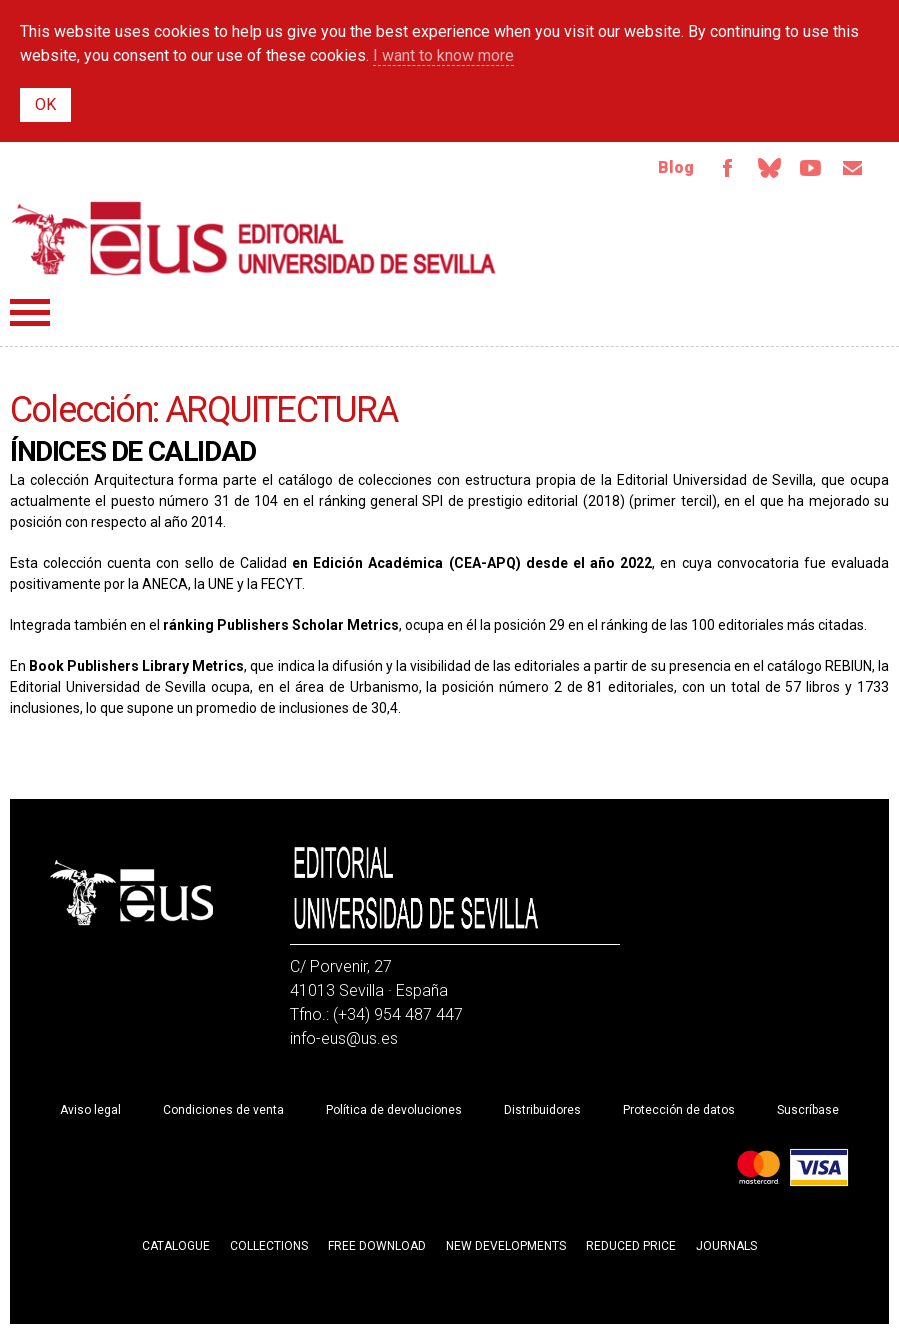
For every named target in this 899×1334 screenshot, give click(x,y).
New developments (506, 1246)
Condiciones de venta (223, 1110)
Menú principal (30, 312)
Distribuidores (542, 1110)
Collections (269, 1246)
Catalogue (176, 1246)
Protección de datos (679, 1110)
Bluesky (769, 168)
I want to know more (443, 55)
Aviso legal (90, 1110)
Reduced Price (631, 1246)
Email (853, 168)
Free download (377, 1246)
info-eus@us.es (344, 1038)
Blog (676, 167)
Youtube (811, 168)
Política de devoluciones (394, 1110)
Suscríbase (808, 1110)
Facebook (727, 168)
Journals (726, 1246)
